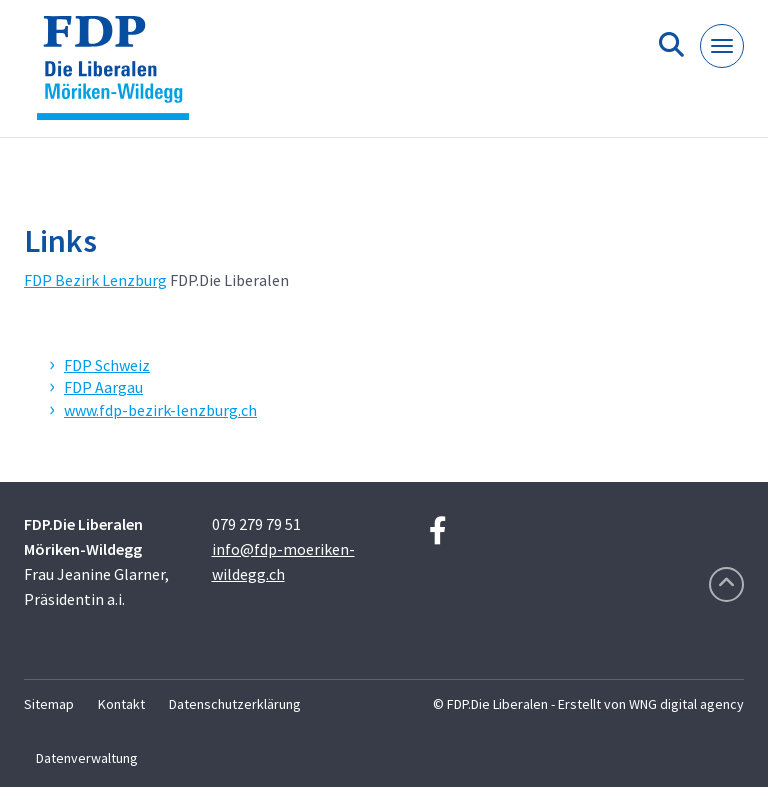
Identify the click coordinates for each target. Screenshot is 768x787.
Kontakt (121, 704)
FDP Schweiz (107, 365)
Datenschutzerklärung (235, 704)
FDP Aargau (103, 387)
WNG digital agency (686, 704)
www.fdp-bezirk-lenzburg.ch (160, 410)
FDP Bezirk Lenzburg (95, 280)
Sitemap (49, 704)
